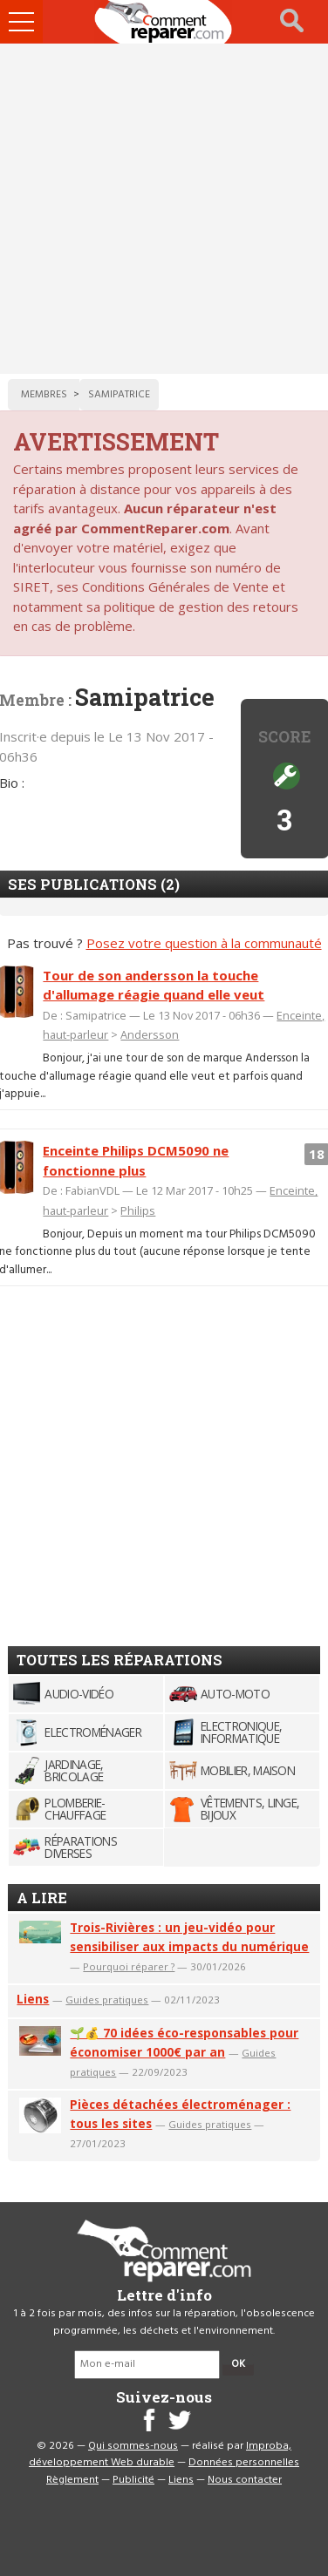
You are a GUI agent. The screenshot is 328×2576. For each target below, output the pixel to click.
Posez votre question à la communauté (204, 943)
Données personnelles (243, 2462)
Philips (137, 1210)
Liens (33, 1998)
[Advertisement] (163, 208)
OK (238, 2364)
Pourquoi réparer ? (128, 1966)
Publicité (133, 2480)
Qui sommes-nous (133, 2446)
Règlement (72, 2480)
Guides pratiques (106, 1999)
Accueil (164, 22)
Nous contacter (245, 2480)
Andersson (149, 1034)
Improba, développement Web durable (160, 2454)
